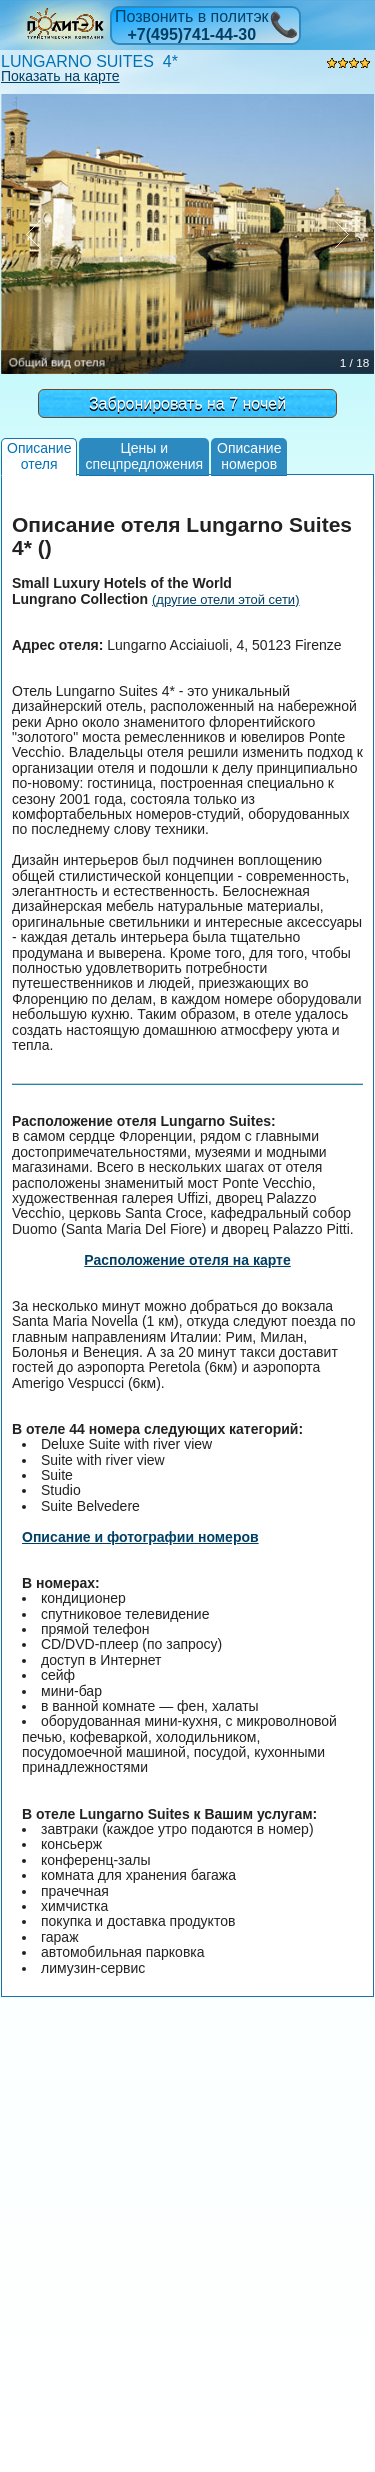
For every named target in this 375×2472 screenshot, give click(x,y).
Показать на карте (60, 76)
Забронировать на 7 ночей (187, 403)
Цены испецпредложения (144, 455)
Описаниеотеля (39, 455)
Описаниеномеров (249, 455)
